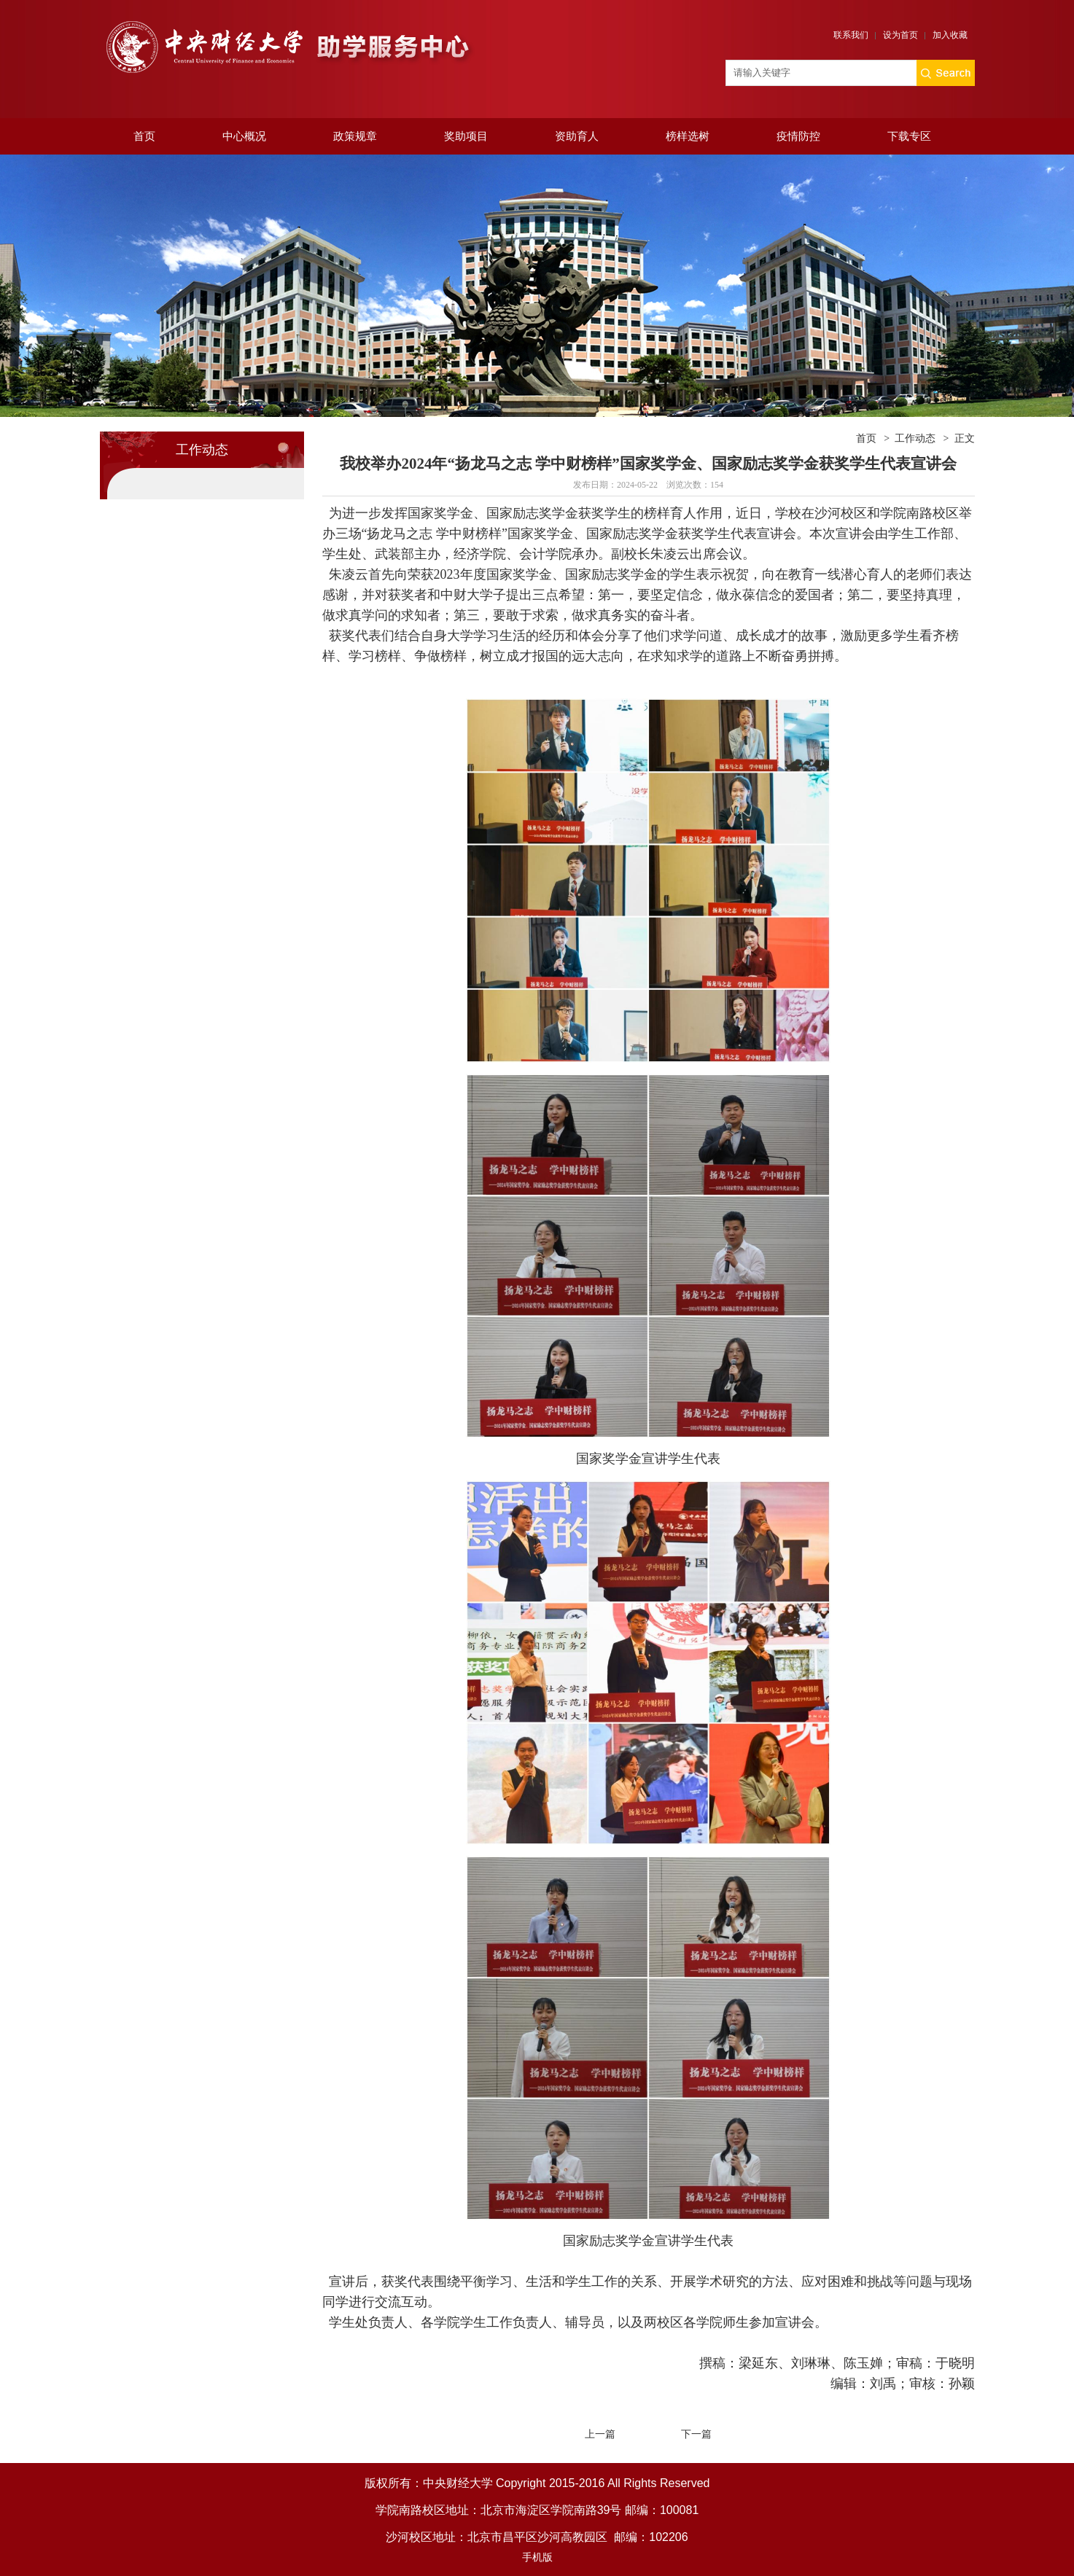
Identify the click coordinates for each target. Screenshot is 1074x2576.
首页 (144, 136)
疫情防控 (798, 136)
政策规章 (355, 136)
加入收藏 (950, 35)
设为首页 (900, 35)
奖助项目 (466, 136)
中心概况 (244, 136)
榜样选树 (687, 136)
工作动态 (915, 438)
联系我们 (850, 35)
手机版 (537, 2557)
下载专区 (909, 136)
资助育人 (577, 136)
